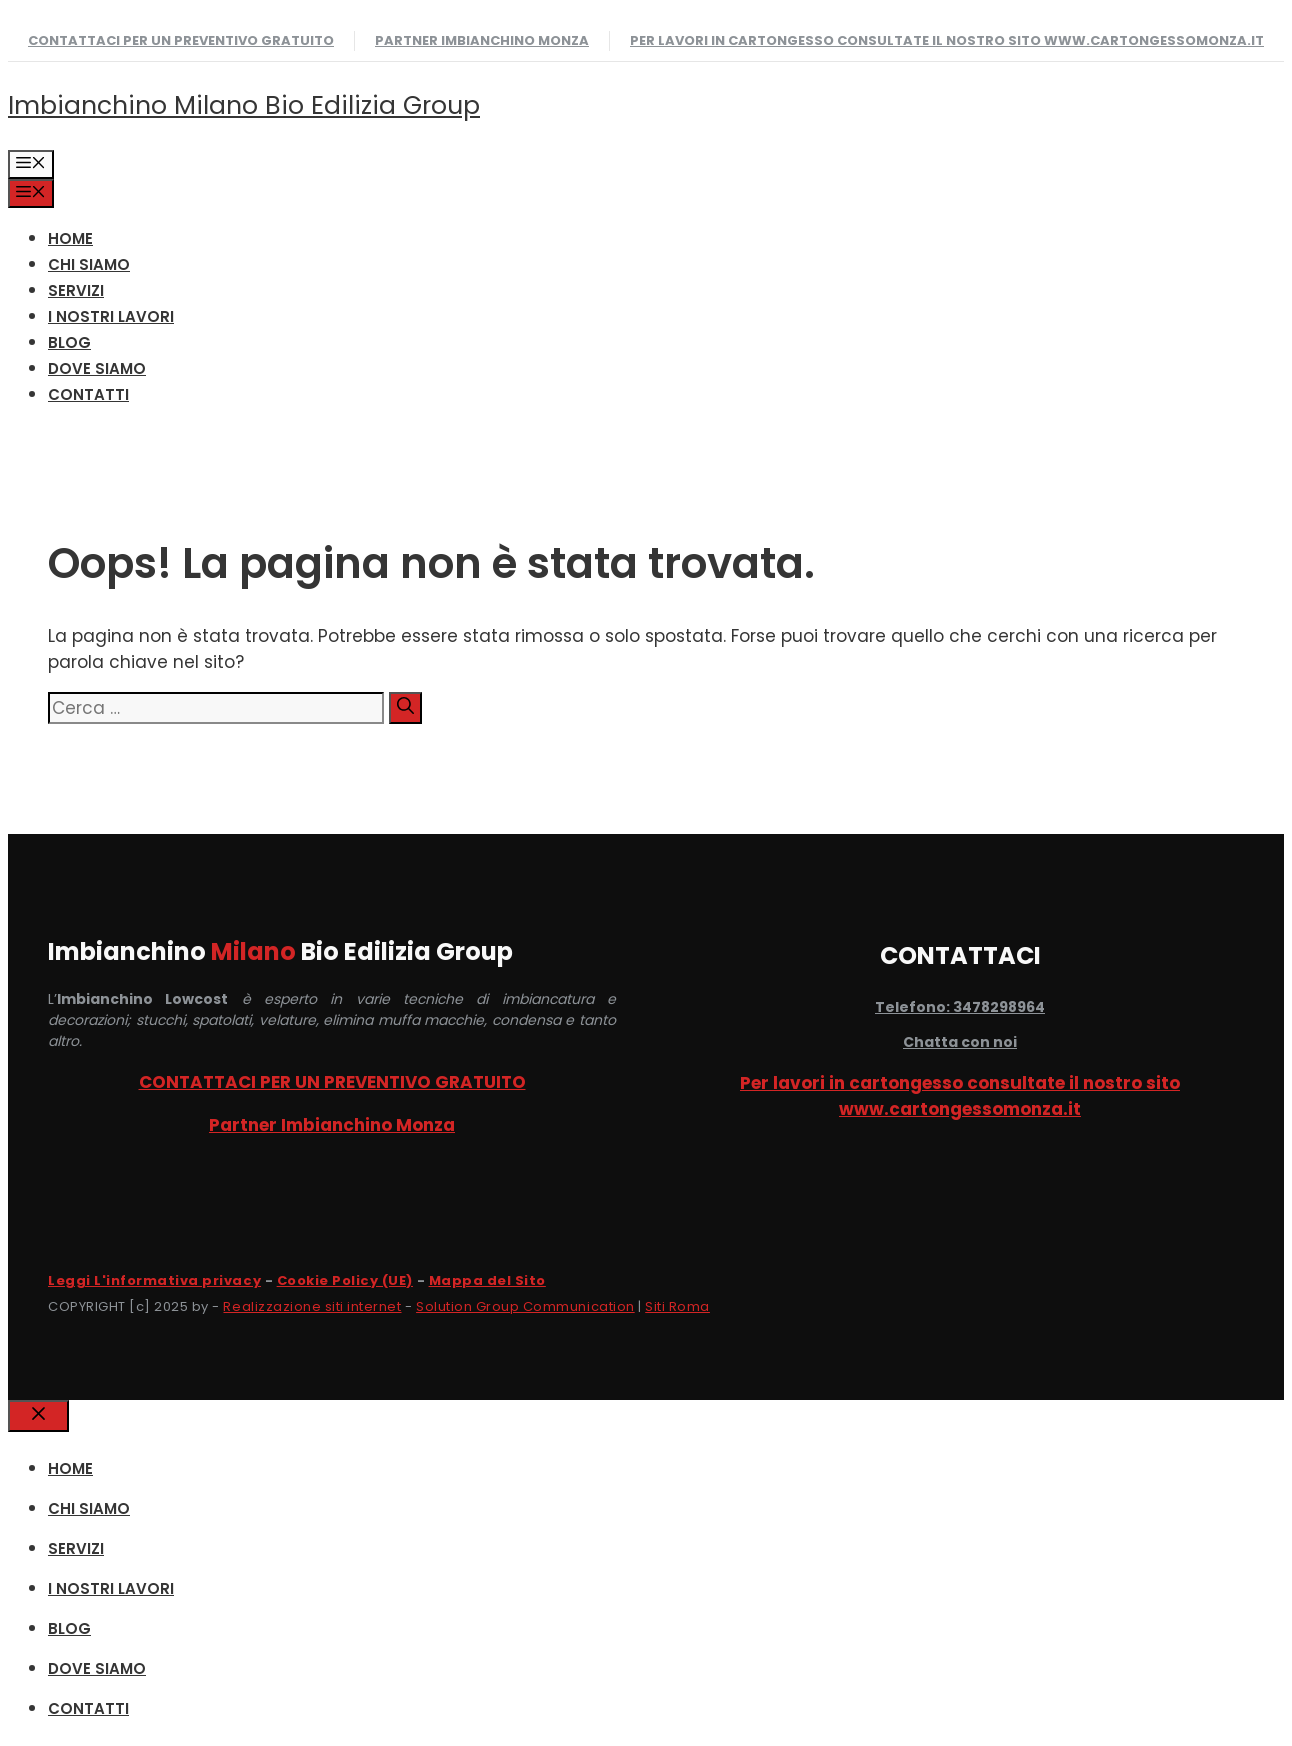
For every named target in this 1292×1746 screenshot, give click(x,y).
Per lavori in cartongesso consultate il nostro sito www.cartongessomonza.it (947, 40)
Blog (69, 342)
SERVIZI (76, 290)
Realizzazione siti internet (312, 1306)
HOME (70, 238)
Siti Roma (677, 1306)
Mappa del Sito (487, 1280)
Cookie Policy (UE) (345, 1280)
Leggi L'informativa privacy (154, 1280)
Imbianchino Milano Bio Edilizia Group (244, 105)
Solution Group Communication (525, 1306)
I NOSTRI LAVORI (111, 316)
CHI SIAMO (89, 264)
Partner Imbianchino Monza (482, 40)
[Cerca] (405, 708)
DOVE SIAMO (97, 368)
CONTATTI (88, 394)
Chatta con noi (960, 1042)
